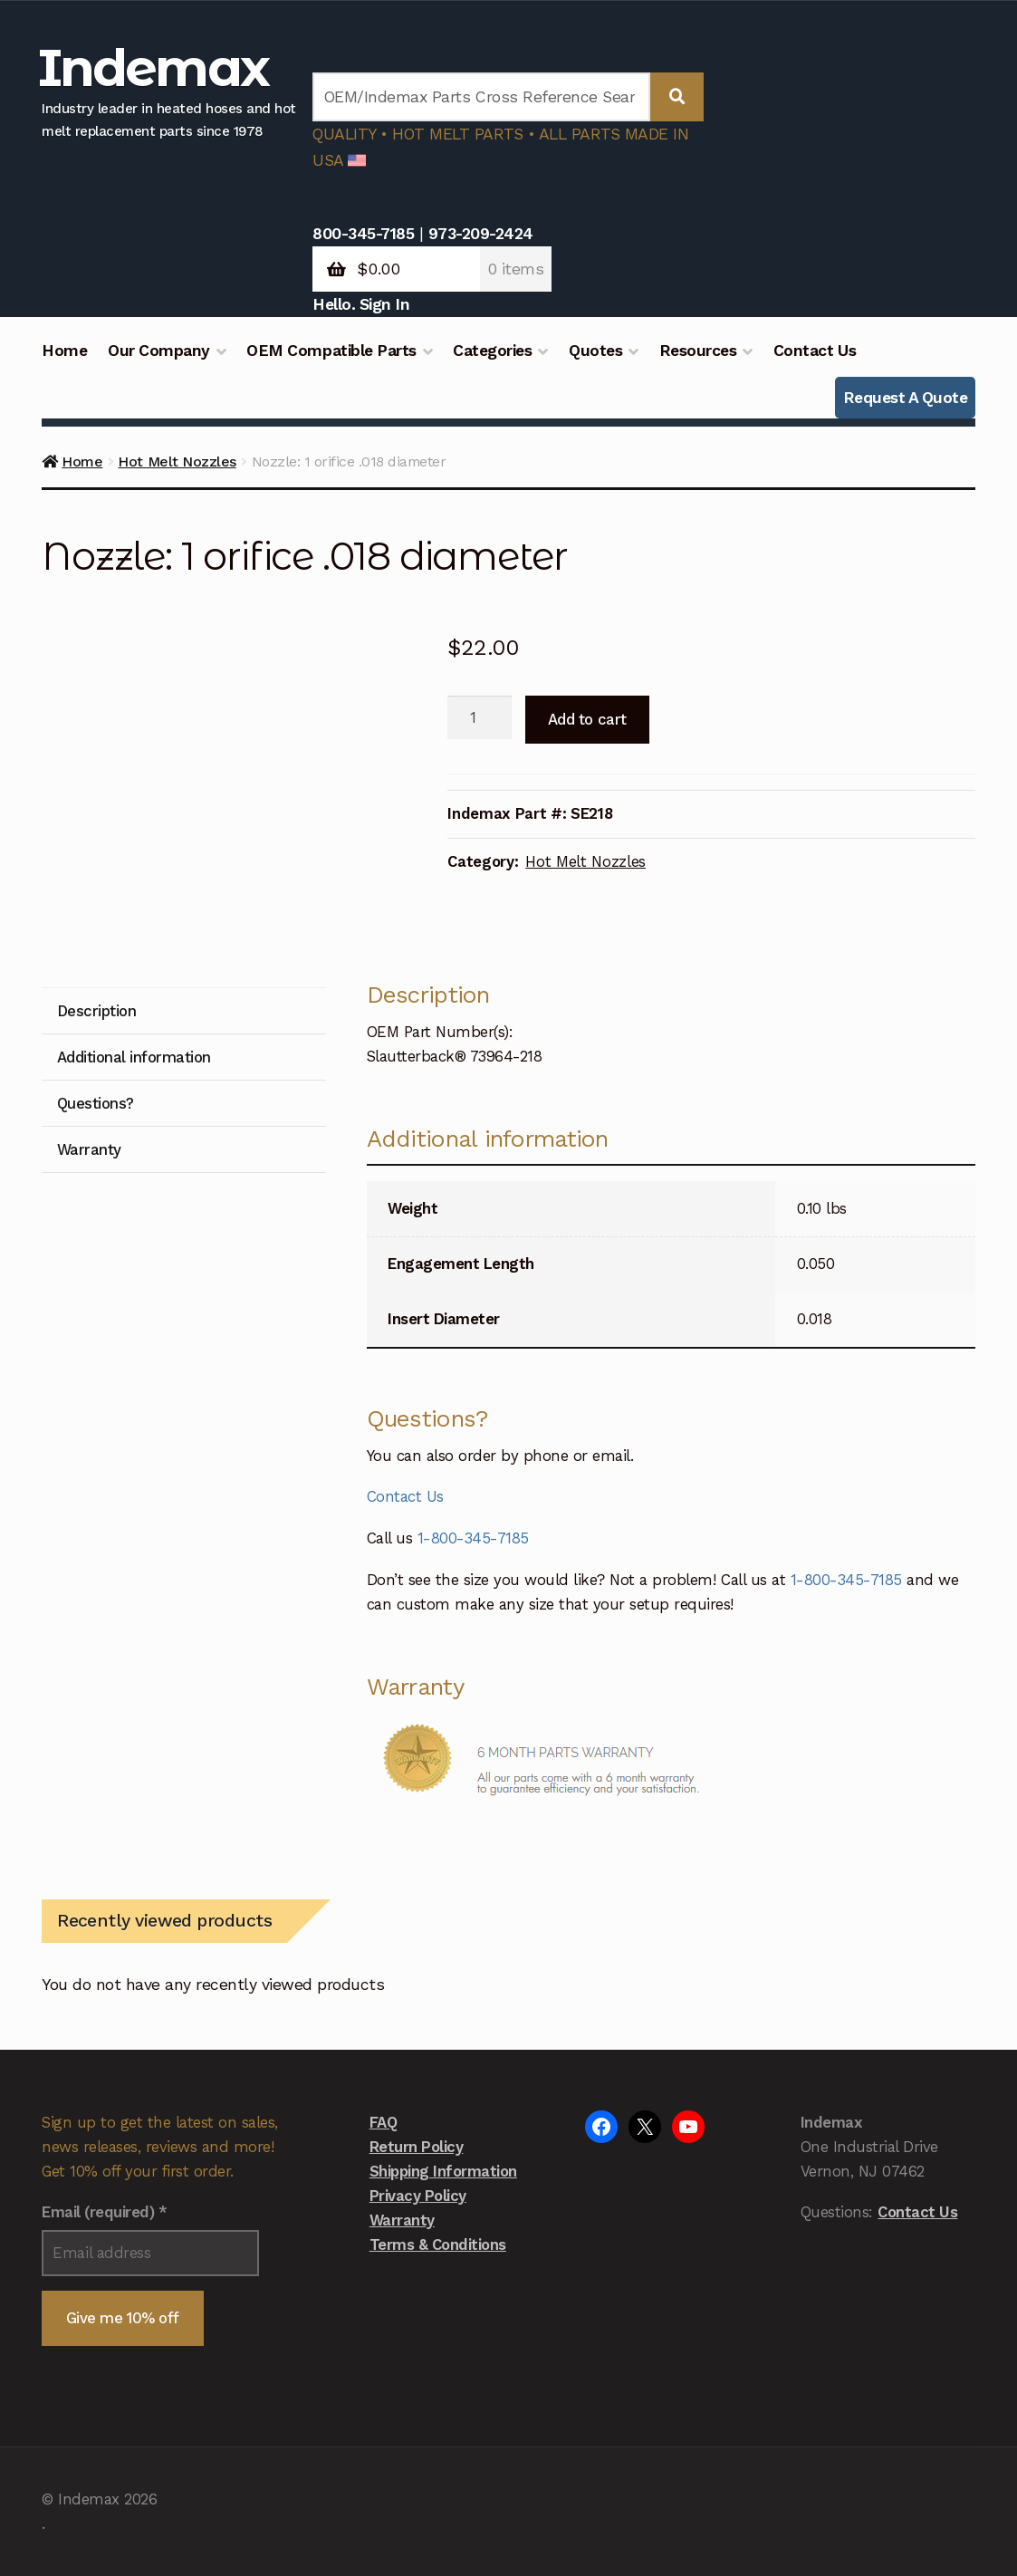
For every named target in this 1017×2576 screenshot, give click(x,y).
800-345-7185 (363, 234)
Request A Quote (905, 398)
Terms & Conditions (437, 2244)
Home (64, 350)
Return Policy (416, 2147)
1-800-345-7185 (473, 1538)
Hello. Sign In (360, 304)
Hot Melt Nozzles (176, 461)
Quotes (595, 350)
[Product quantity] (479, 717)
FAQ (383, 2122)
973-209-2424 (480, 234)
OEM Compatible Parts (331, 350)
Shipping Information (443, 2171)
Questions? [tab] (95, 1103)
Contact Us (814, 350)
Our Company (159, 350)
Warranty (402, 2220)
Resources (698, 350)
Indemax (153, 67)
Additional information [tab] (134, 1057)
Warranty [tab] (89, 1149)
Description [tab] (97, 1011)
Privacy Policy (417, 2196)
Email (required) (104, 2212)
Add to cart (587, 719)
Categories (492, 350)
